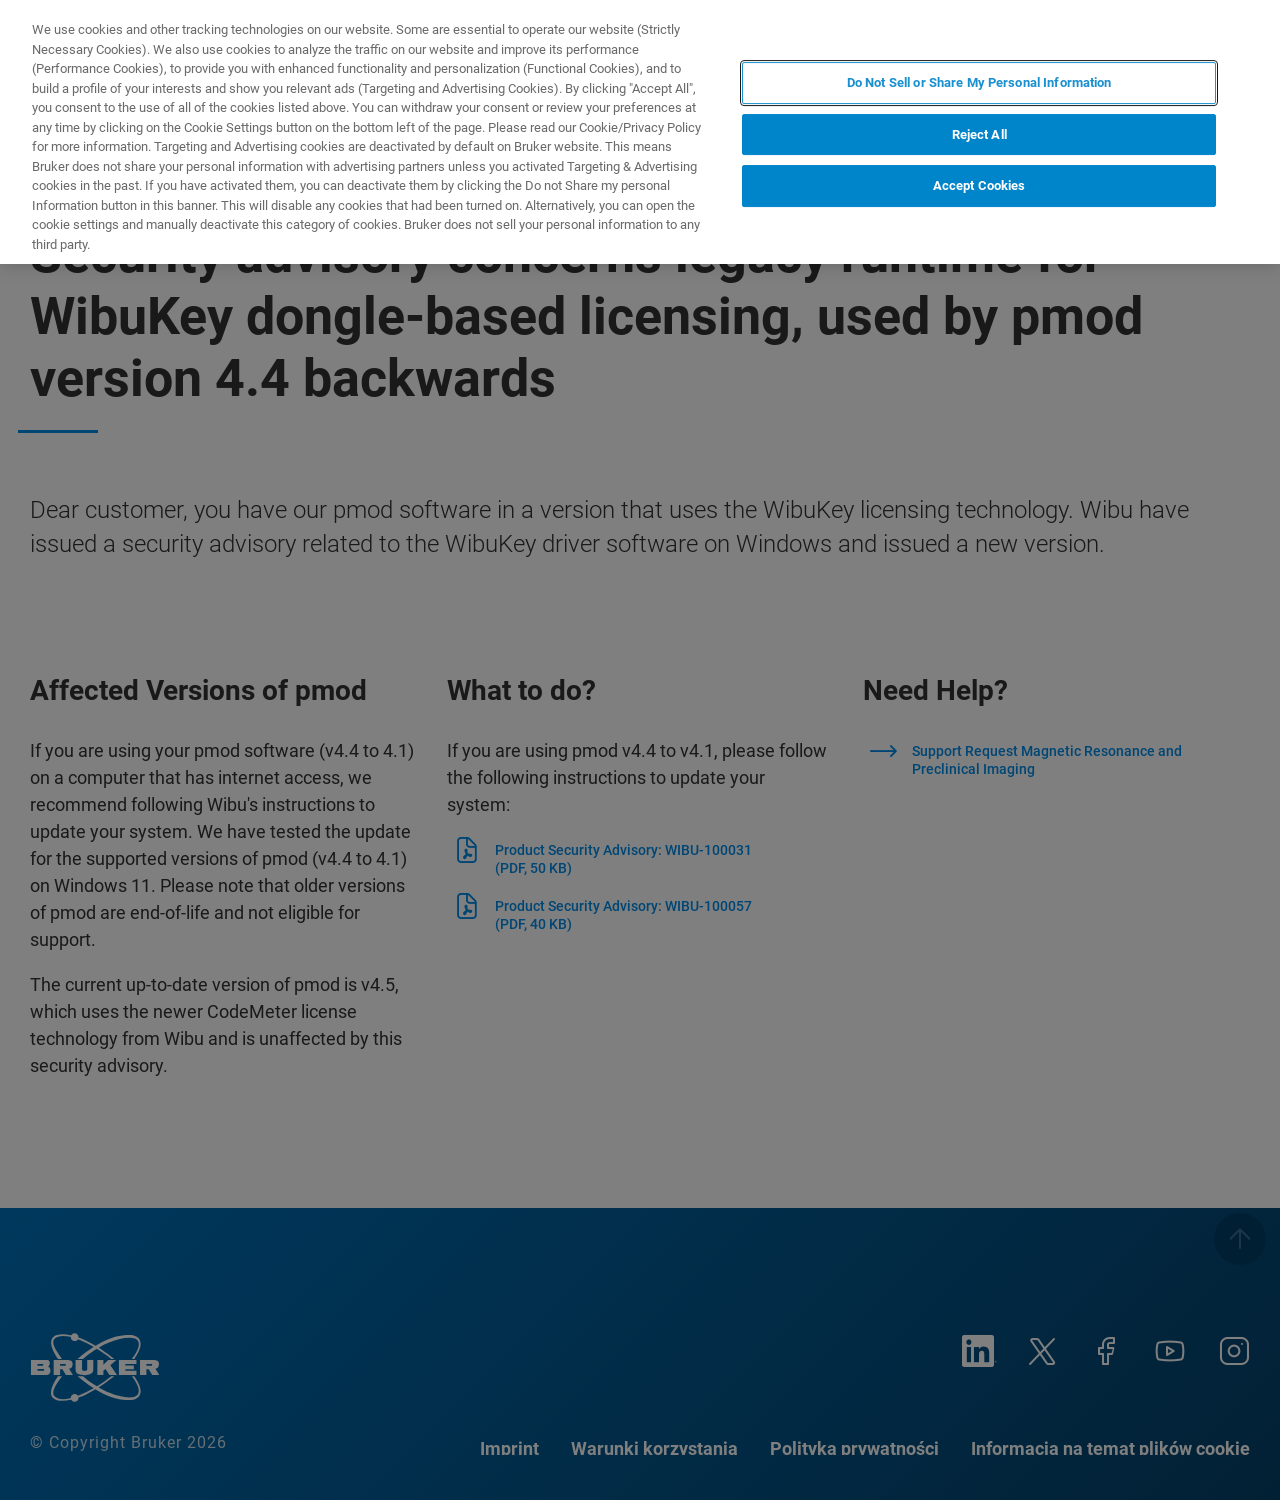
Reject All (979, 134)
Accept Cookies (979, 185)
